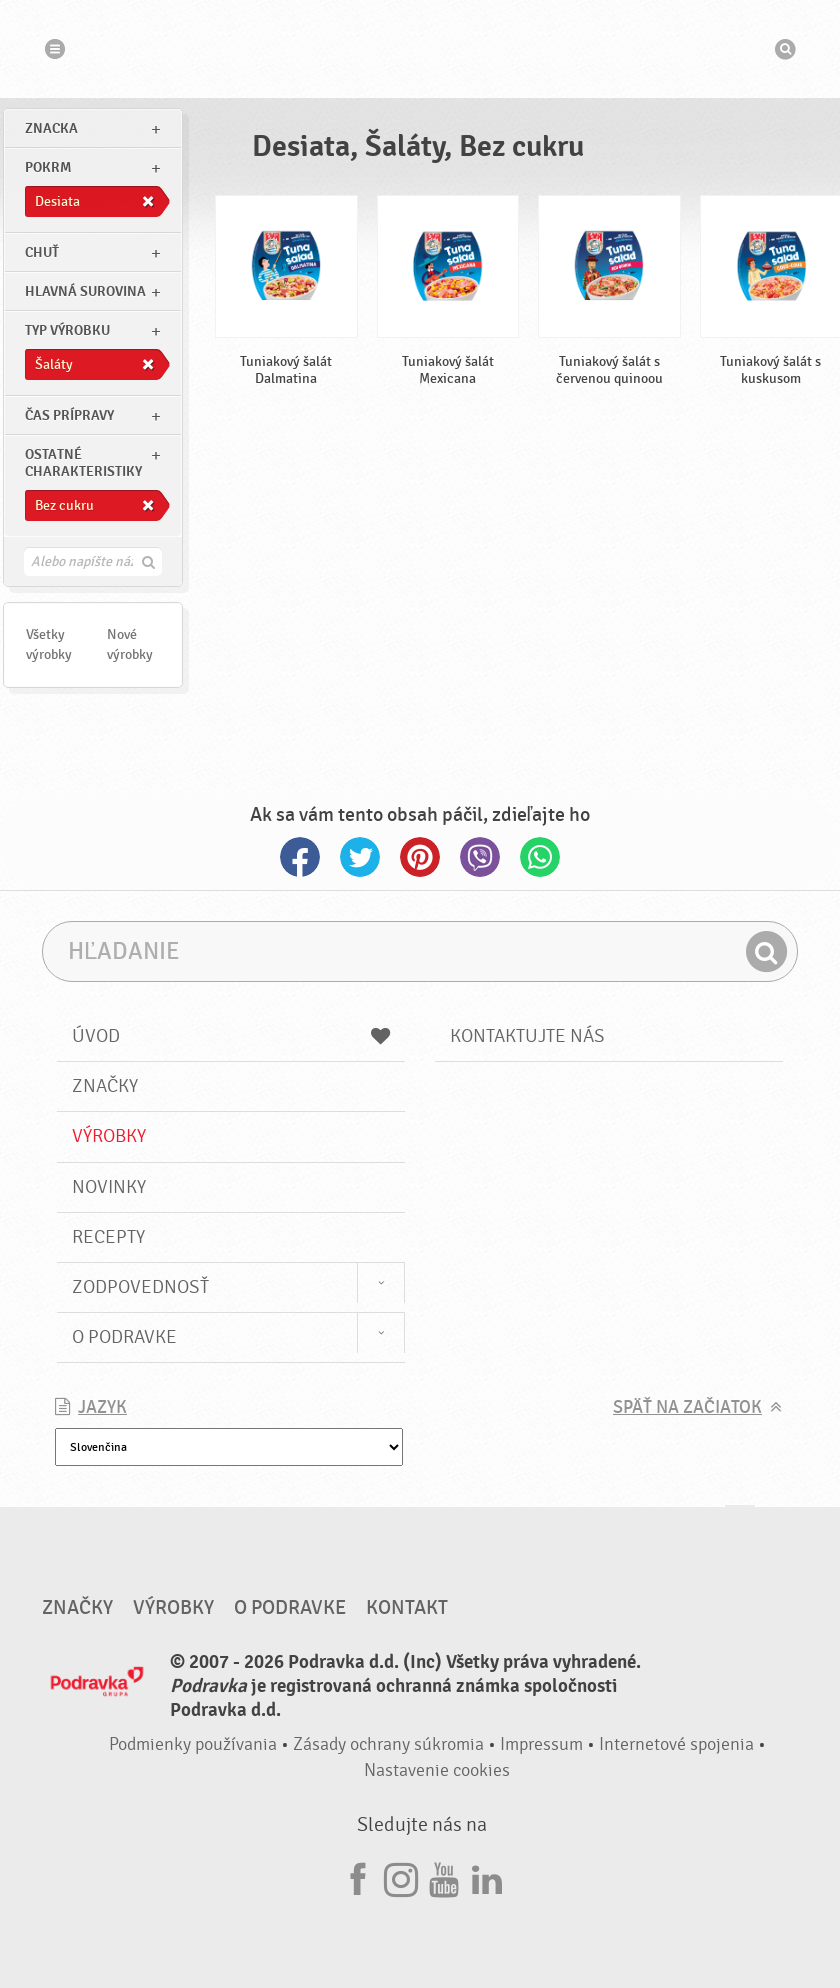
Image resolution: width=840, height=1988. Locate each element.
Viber (480, 857)
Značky (105, 1086)
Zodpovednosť (140, 1287)
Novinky (109, 1187)
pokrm (48, 167)
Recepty (108, 1237)
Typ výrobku (67, 330)
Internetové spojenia (676, 1744)
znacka (51, 128)
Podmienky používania (193, 1744)
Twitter (360, 857)
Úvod (231, 1036)
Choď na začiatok (740, 1524)
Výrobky (109, 1136)
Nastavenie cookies (437, 1770)
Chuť (42, 252)
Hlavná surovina (85, 291)
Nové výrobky (130, 644)
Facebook (300, 857)
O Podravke (124, 1337)
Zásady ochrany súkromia (388, 1744)
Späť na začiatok (687, 1407)
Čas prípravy (69, 415)
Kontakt (407, 1608)
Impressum (541, 1744)
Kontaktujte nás (527, 1036)
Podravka (420, 49)
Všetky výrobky (49, 644)
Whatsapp (540, 857)
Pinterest (420, 857)
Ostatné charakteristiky (83, 463)
